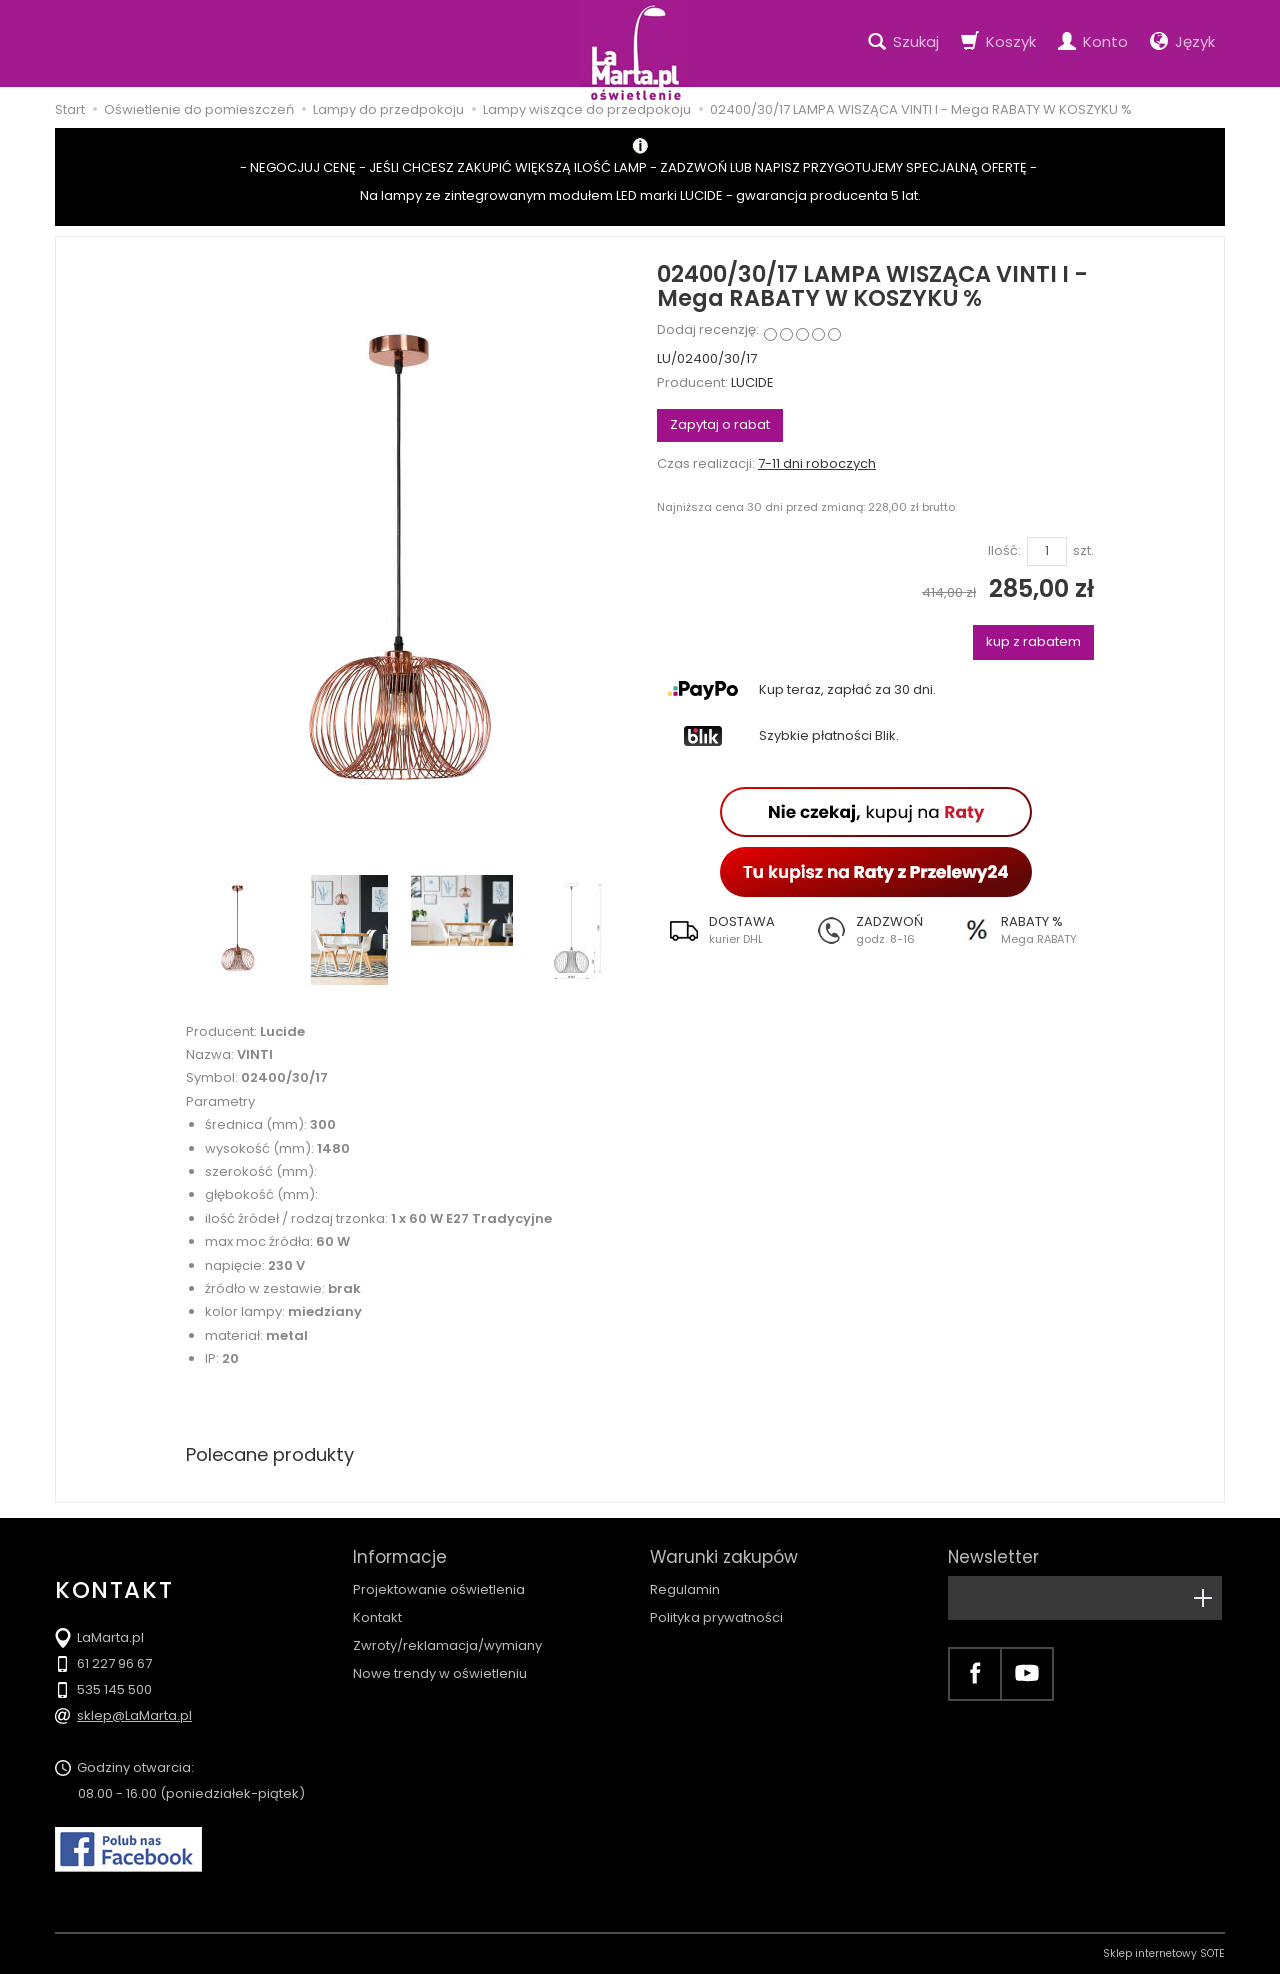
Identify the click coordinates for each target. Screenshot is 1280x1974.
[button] (730, 930)
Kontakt (377, 1617)
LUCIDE (752, 382)
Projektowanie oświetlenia (439, 1589)
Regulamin (685, 1589)
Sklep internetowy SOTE (1164, 1953)
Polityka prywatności (716, 1617)
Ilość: (1004, 551)
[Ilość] (1047, 551)
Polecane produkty (270, 1454)
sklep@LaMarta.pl (134, 1715)
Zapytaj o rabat (720, 424)
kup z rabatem (1033, 641)
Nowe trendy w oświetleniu (440, 1673)
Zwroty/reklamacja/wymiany (447, 1645)
